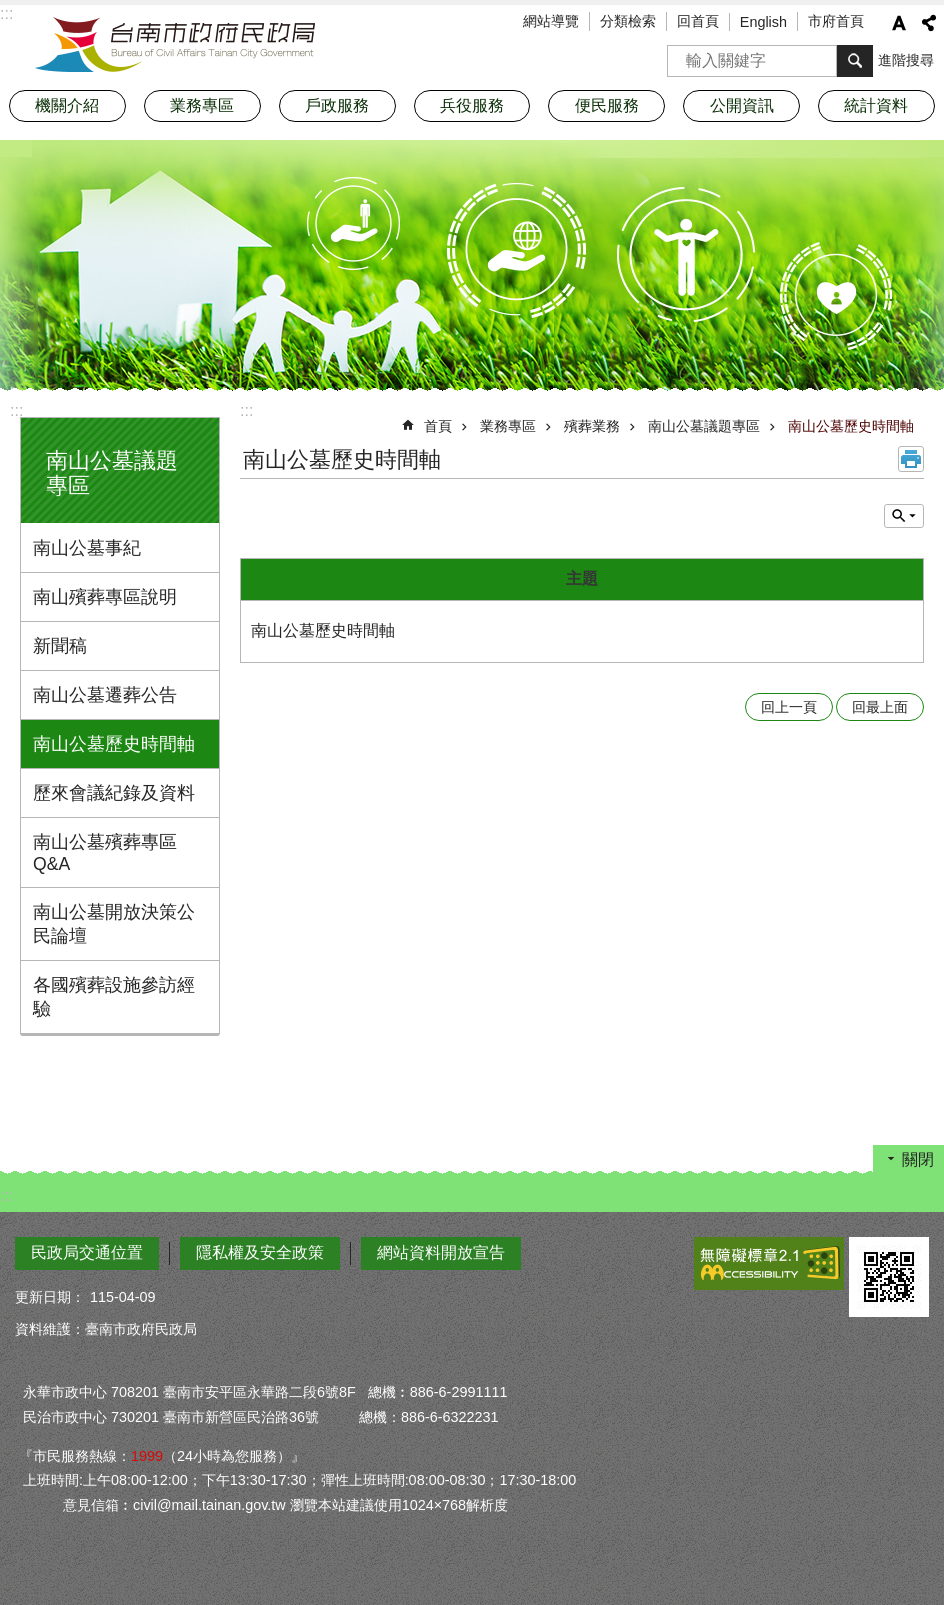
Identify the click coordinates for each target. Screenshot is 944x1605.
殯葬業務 (592, 426)
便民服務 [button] (607, 105)
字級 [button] (899, 23)
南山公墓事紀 (87, 548)
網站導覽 (551, 21)
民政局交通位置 (87, 1252)
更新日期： (50, 1297)
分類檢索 (628, 21)
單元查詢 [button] (904, 516)
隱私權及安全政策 (260, 1252)
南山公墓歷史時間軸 (114, 744)
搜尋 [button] (855, 61)
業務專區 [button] (202, 105)
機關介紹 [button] (67, 105)
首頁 (438, 426)
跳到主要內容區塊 (10, 10)
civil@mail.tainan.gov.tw (209, 1505)
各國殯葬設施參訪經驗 (114, 997)
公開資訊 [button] (742, 105)
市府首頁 (836, 21)
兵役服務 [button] (472, 105)
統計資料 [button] (876, 105)
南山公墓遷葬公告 (105, 695)
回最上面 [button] (880, 707)
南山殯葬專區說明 (105, 597)
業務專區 (508, 426)
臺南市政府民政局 (175, 45)
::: (16, 410)
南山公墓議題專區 (704, 426)
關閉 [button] (918, 1159)
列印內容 (911, 459)
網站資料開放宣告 (441, 1252)
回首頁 (698, 21)
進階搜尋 (906, 60)
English (763, 22)
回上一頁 (789, 707)
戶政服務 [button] (337, 105)
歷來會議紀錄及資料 (114, 793)
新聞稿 (60, 646)
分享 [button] (929, 23)
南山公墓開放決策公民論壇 (114, 924)
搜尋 (683, 54)
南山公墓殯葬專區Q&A (105, 853)
